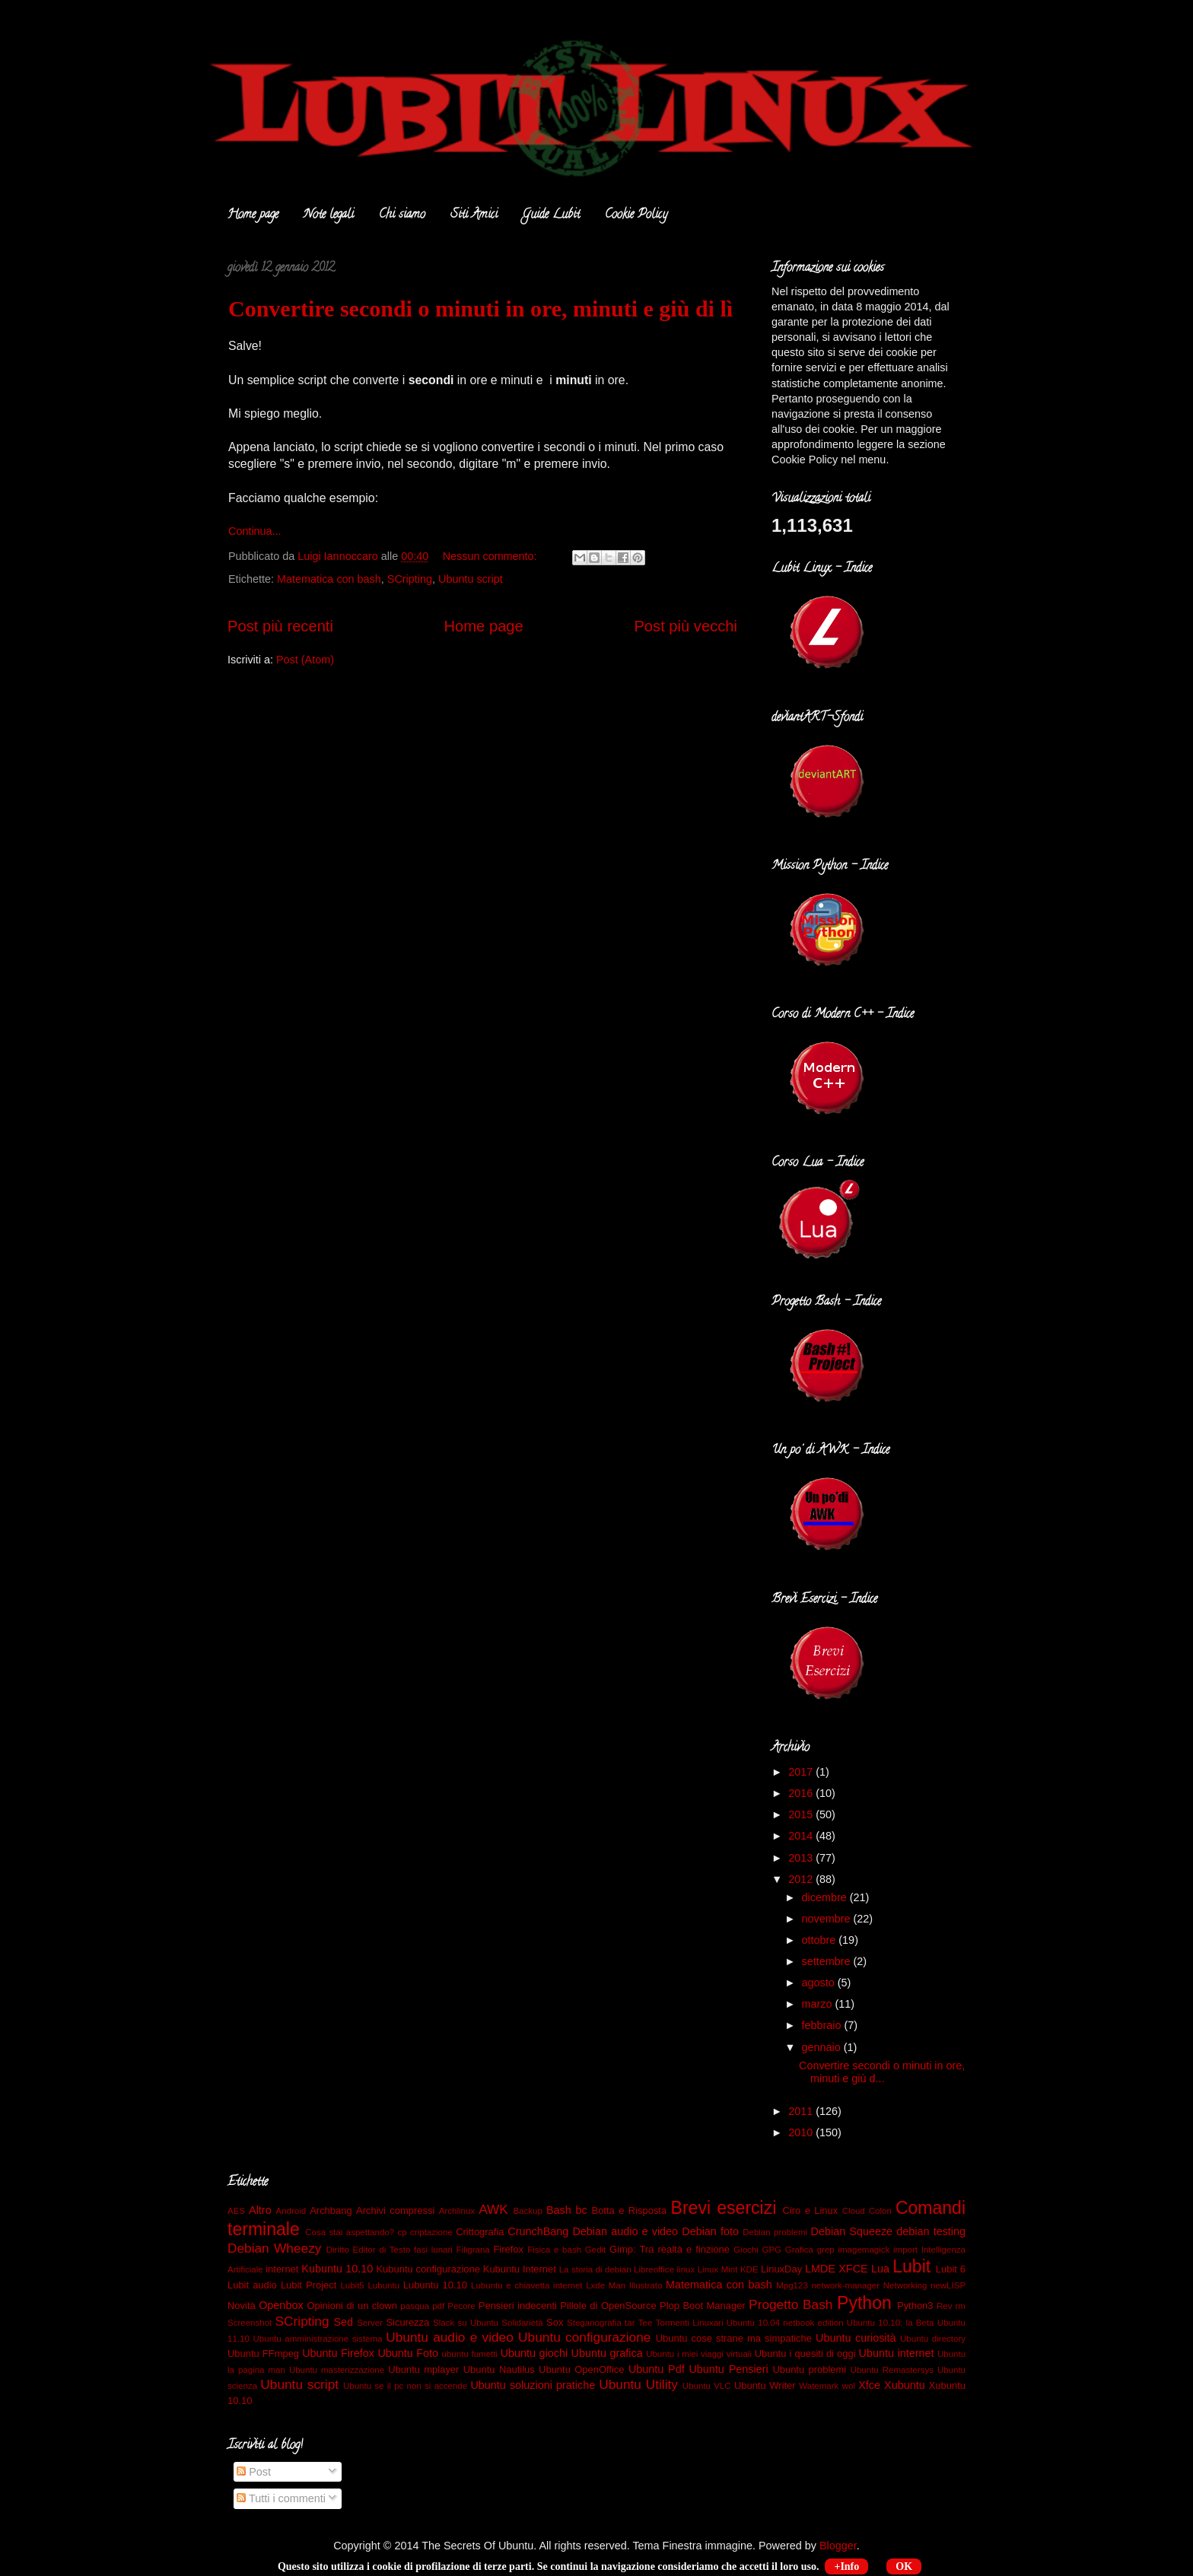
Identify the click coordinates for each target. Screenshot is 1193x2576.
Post (254, 2472)
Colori (880, 2210)
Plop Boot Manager (703, 2305)
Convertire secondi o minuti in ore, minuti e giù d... (882, 2072)
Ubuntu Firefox (338, 2353)
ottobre (820, 1940)
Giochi (746, 2249)
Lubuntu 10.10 (435, 2285)
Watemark (818, 2385)
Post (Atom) (305, 660)
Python (864, 2303)
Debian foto (710, 2231)
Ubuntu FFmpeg (263, 2353)
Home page (252, 215)
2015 (802, 1814)
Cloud (853, 2210)
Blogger (838, 2545)
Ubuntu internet (896, 2353)
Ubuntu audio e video (450, 2337)
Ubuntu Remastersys (892, 2369)
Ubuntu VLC (706, 2385)
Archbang (331, 2210)
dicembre (826, 1897)
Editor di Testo (382, 2249)
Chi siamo (402, 215)
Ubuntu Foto (407, 2353)
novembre (828, 1919)
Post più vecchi (685, 626)
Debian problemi (775, 2232)
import (905, 2249)
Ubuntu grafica (607, 2353)
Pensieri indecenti (518, 2305)
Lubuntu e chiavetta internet (526, 2285)
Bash (558, 2210)
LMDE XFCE (836, 2269)
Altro (260, 2210)
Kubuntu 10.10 (337, 2269)
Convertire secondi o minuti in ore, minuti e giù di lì (480, 308)
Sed (343, 2322)
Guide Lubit (551, 215)
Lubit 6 (951, 2269)
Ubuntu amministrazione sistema (318, 2338)
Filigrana (473, 2249)
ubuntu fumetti (470, 2353)
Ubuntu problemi (809, 2369)
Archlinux (457, 2210)
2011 (802, 2111)
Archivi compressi (395, 2210)
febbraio (823, 2025)
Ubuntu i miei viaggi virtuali (699, 2353)
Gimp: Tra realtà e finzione (669, 2249)
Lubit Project (308, 2285)
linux (686, 2269)
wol (848, 2385)
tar (630, 2322)
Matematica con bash (329, 579)
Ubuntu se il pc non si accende (405, 2385)
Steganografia (594, 2322)
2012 (802, 1879)
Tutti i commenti (281, 2498)
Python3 (915, 2305)
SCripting (409, 579)
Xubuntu (904, 2385)
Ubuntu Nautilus (499, 2369)
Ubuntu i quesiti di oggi (805, 2353)
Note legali (329, 215)
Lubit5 (352, 2285)
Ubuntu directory (933, 2338)
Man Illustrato (636, 2285)
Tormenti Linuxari (690, 2322)
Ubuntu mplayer (423, 2369)
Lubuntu (383, 2285)
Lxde (595, 2285)
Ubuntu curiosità (856, 2338)
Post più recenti (280, 626)
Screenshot (249, 2322)
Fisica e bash (554, 2249)
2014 (802, 1836)
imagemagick (863, 2249)
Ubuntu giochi (534, 2353)
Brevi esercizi (724, 2208)
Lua (880, 2269)
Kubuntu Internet (519, 2269)
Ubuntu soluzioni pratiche (532, 2385)
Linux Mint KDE (728, 2269)
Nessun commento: (491, 556)
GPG (771, 2249)
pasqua (414, 2305)
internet (282, 2269)
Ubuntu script (470, 579)
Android (290, 2210)
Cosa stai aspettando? (349, 2232)
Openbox (281, 2305)
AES (236, 2210)
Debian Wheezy (274, 2248)
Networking (905, 2285)
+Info (846, 2566)
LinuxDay (781, 2269)
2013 (802, 1858)
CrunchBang (537, 2231)
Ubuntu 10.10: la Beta (890, 2322)
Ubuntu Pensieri (728, 2369)
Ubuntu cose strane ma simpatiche (734, 2338)
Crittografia (480, 2231)
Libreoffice (654, 2269)
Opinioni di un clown (351, 2305)
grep (826, 2249)
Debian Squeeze (852, 2231)
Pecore (461, 2305)
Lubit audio (252, 2285)
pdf (438, 2305)
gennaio (823, 2047)
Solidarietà (521, 2322)
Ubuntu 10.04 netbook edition (785, 2322)
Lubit (911, 2266)
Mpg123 (792, 2285)
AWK (493, 2209)
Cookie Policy (636, 215)
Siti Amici (474, 215)
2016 (802, 1793)
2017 (802, 1772)
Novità (241, 2305)
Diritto (337, 2249)
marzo (818, 2004)
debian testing (931, 2231)
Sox (554, 2322)
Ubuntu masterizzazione (336, 2369)
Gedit (595, 2249)
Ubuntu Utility (638, 2384)
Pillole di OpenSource (608, 2305)
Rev (944, 2305)
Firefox (508, 2249)
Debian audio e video (625, 2231)
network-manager (845, 2285)
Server (370, 2322)
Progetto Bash (790, 2304)
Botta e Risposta (629, 2210)
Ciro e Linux (810, 2210)
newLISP (948, 2285)
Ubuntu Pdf (656, 2369)
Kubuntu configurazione (427, 2269)
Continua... (255, 531)
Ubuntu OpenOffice (581, 2369)
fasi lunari (433, 2249)
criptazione (431, 2232)
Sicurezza (407, 2322)
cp (402, 2232)
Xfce (869, 2385)
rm (961, 2305)
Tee (645, 2322)
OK (904, 2566)
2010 (802, 2132)
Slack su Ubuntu (465, 2322)
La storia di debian (595, 2269)
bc (581, 2210)
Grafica (799, 2249)
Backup (527, 2210)
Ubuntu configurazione (584, 2337)
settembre (828, 1961)
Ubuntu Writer (765, 2385)
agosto (820, 1983)
